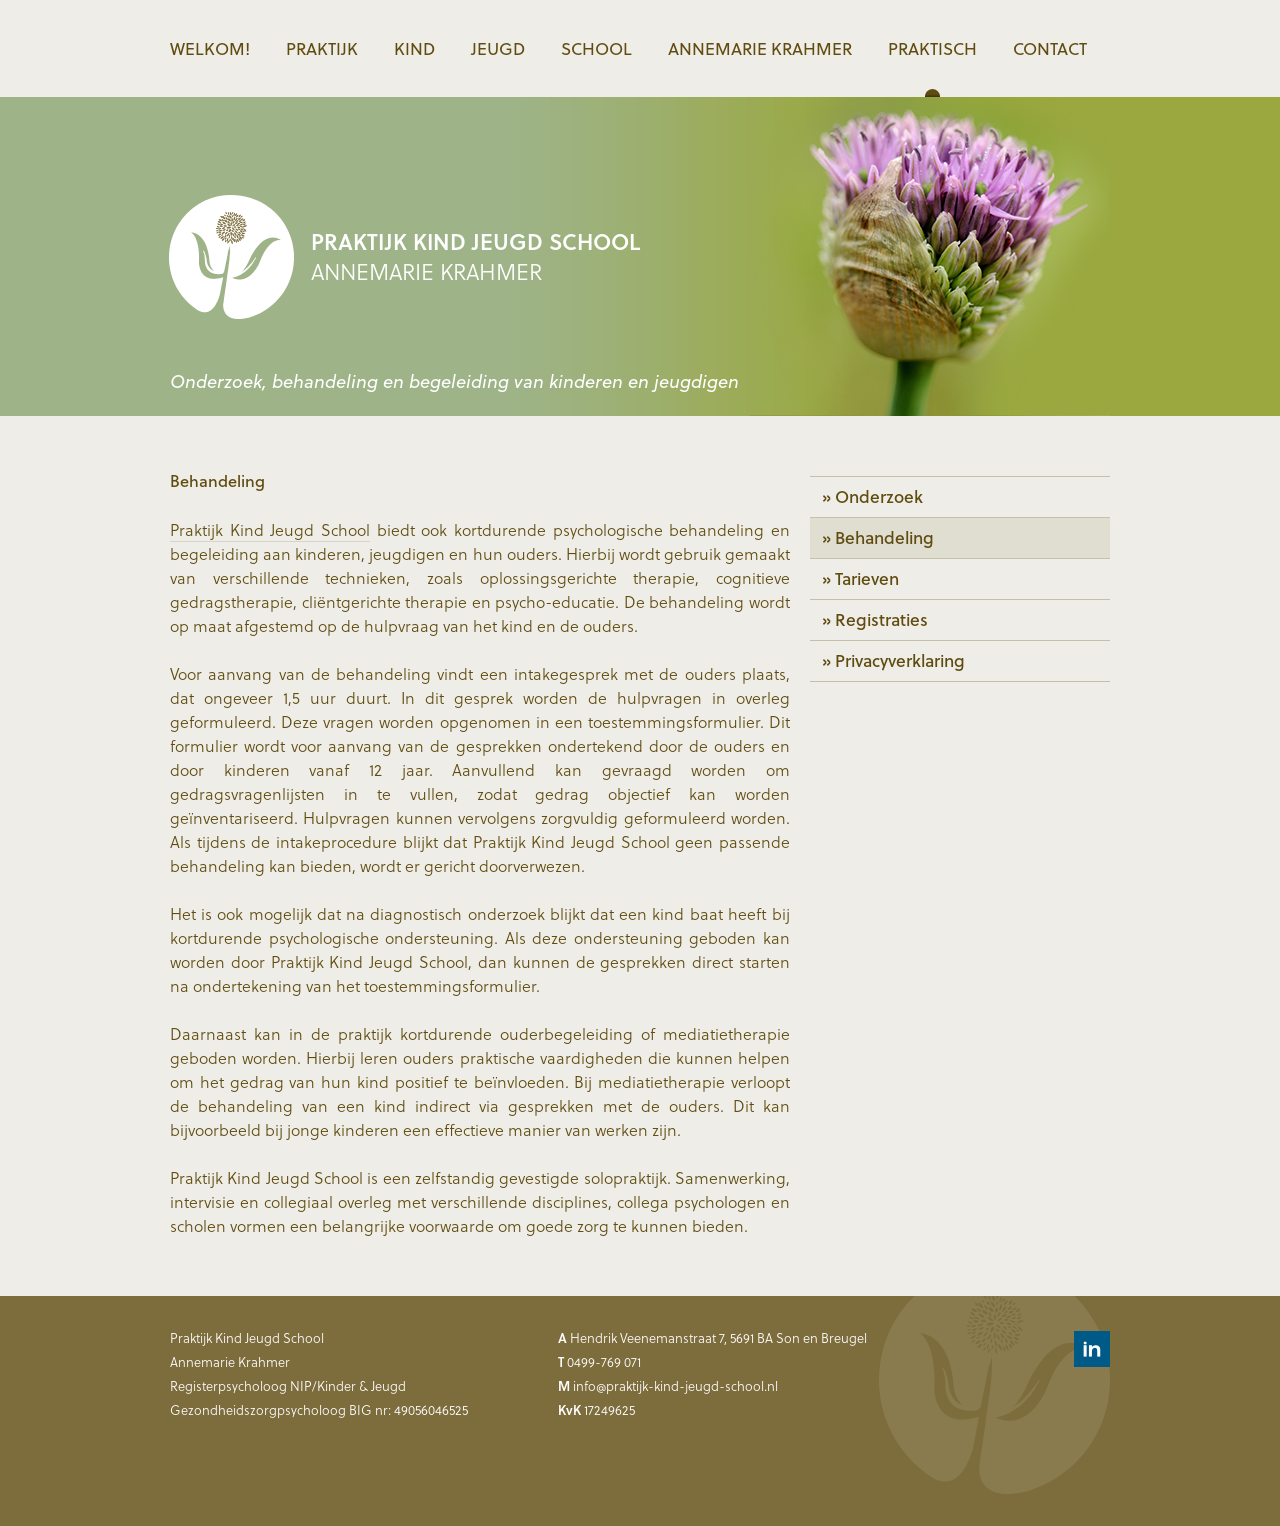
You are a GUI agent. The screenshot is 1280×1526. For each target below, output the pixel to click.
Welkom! (210, 48)
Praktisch (932, 48)
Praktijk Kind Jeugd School (270, 529)
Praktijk (322, 48)
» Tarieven (860, 578)
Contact (1050, 48)
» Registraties (875, 619)
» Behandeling (878, 537)
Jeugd (498, 48)
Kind (414, 48)
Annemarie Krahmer (760, 48)
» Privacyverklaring (893, 660)
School (596, 48)
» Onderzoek (872, 496)
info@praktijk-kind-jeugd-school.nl (675, 1385)
